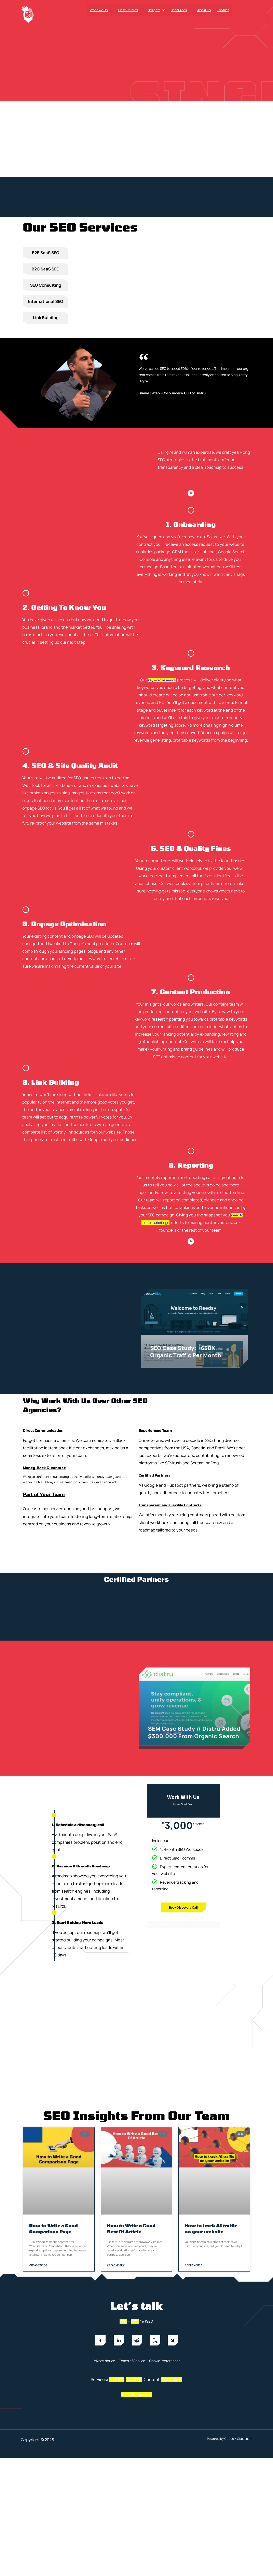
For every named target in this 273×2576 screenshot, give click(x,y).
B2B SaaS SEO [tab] (45, 252)
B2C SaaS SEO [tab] (45, 269)
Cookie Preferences (169, 2361)
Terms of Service (131, 2361)
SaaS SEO (113, 2380)
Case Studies (128, 10)
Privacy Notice (98, 2361)
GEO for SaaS (175, 2380)
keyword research (162, 680)
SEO (123, 2322)
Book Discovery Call (183, 1907)
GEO (134, 2322)
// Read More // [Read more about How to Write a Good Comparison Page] (38, 2266)
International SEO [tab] (45, 301)
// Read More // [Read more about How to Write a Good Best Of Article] (116, 2266)
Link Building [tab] (45, 317)
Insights (154, 10)
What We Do (99, 10)
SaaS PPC (133, 2380)
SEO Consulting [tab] (45, 285)
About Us (204, 10)
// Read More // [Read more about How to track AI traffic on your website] (193, 2266)
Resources (179, 10)
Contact (223, 10)
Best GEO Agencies (136, 2395)
